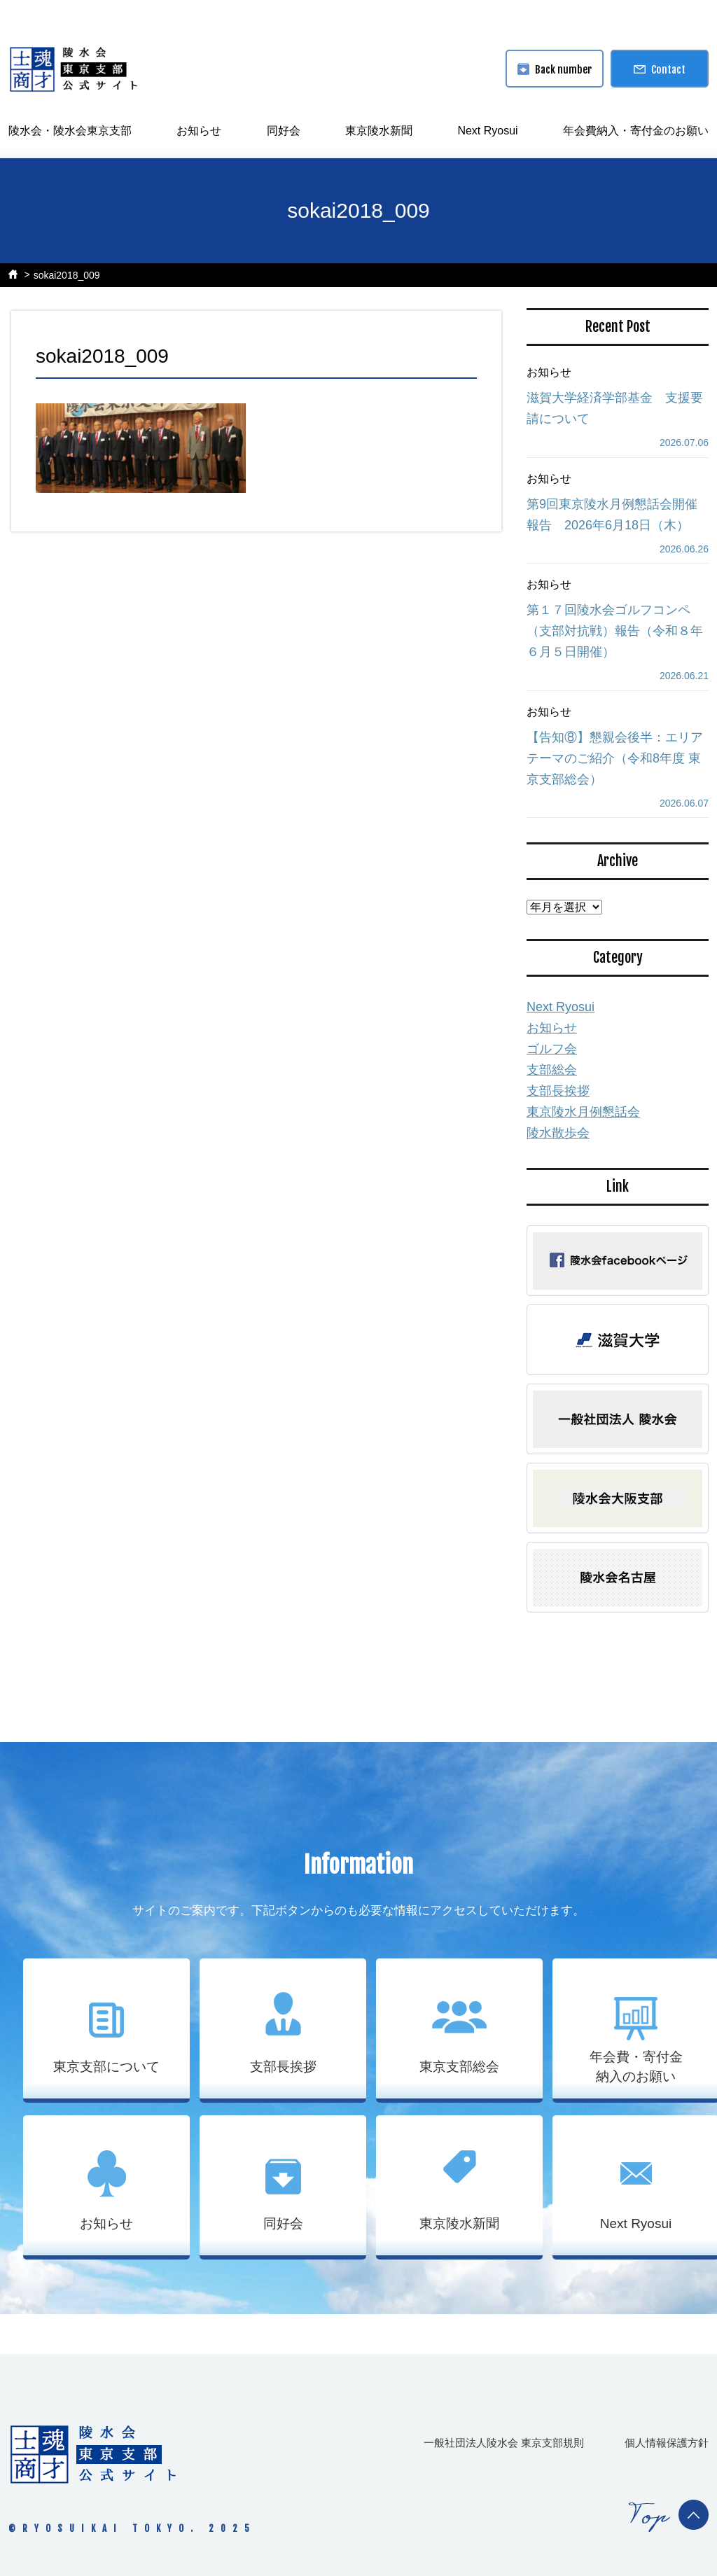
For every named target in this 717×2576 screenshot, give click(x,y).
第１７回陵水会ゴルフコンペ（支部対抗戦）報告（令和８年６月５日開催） (615, 631)
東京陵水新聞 (378, 131)
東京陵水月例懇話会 (583, 1112)
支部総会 (552, 1070)
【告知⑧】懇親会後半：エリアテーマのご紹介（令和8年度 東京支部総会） (615, 758)
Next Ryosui (487, 131)
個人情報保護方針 (667, 2443)
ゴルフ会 (552, 1049)
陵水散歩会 (558, 1133)
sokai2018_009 (67, 275)
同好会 (283, 131)
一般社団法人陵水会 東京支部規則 (504, 2443)
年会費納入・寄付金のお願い (636, 131)
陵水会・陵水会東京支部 (70, 131)
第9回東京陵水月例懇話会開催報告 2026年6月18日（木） (612, 514)
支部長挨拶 (558, 1091)
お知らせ (198, 131)
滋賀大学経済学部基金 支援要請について (615, 408)
